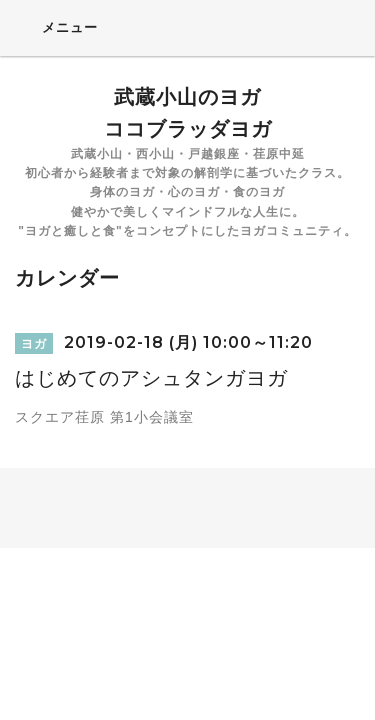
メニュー (56, 27)
